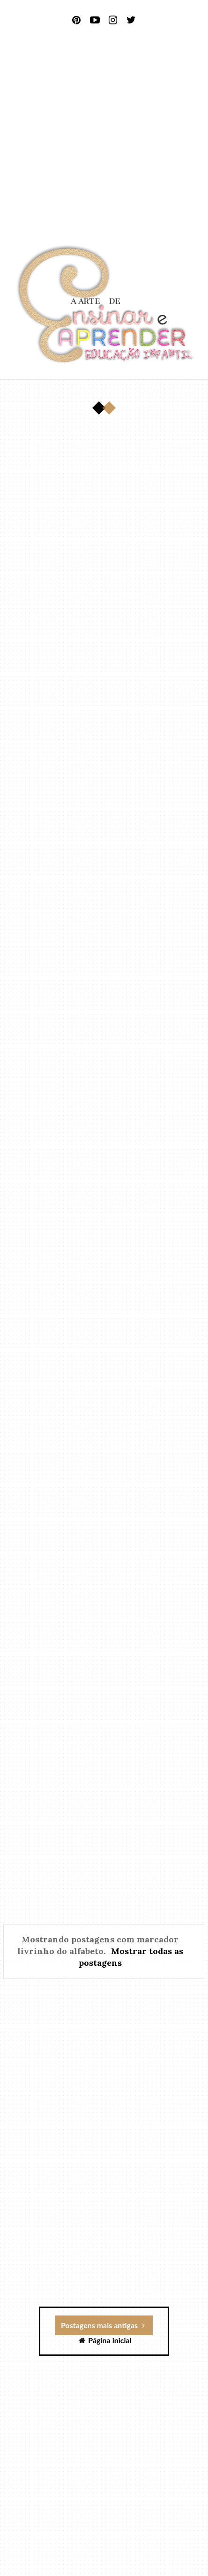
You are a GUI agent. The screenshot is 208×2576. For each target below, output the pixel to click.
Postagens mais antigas (103, 2325)
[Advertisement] (104, 138)
